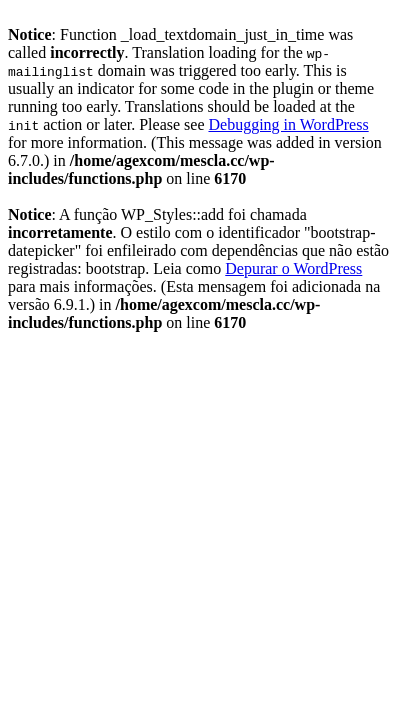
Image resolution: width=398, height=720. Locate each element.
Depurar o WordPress (293, 268)
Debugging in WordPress (288, 124)
